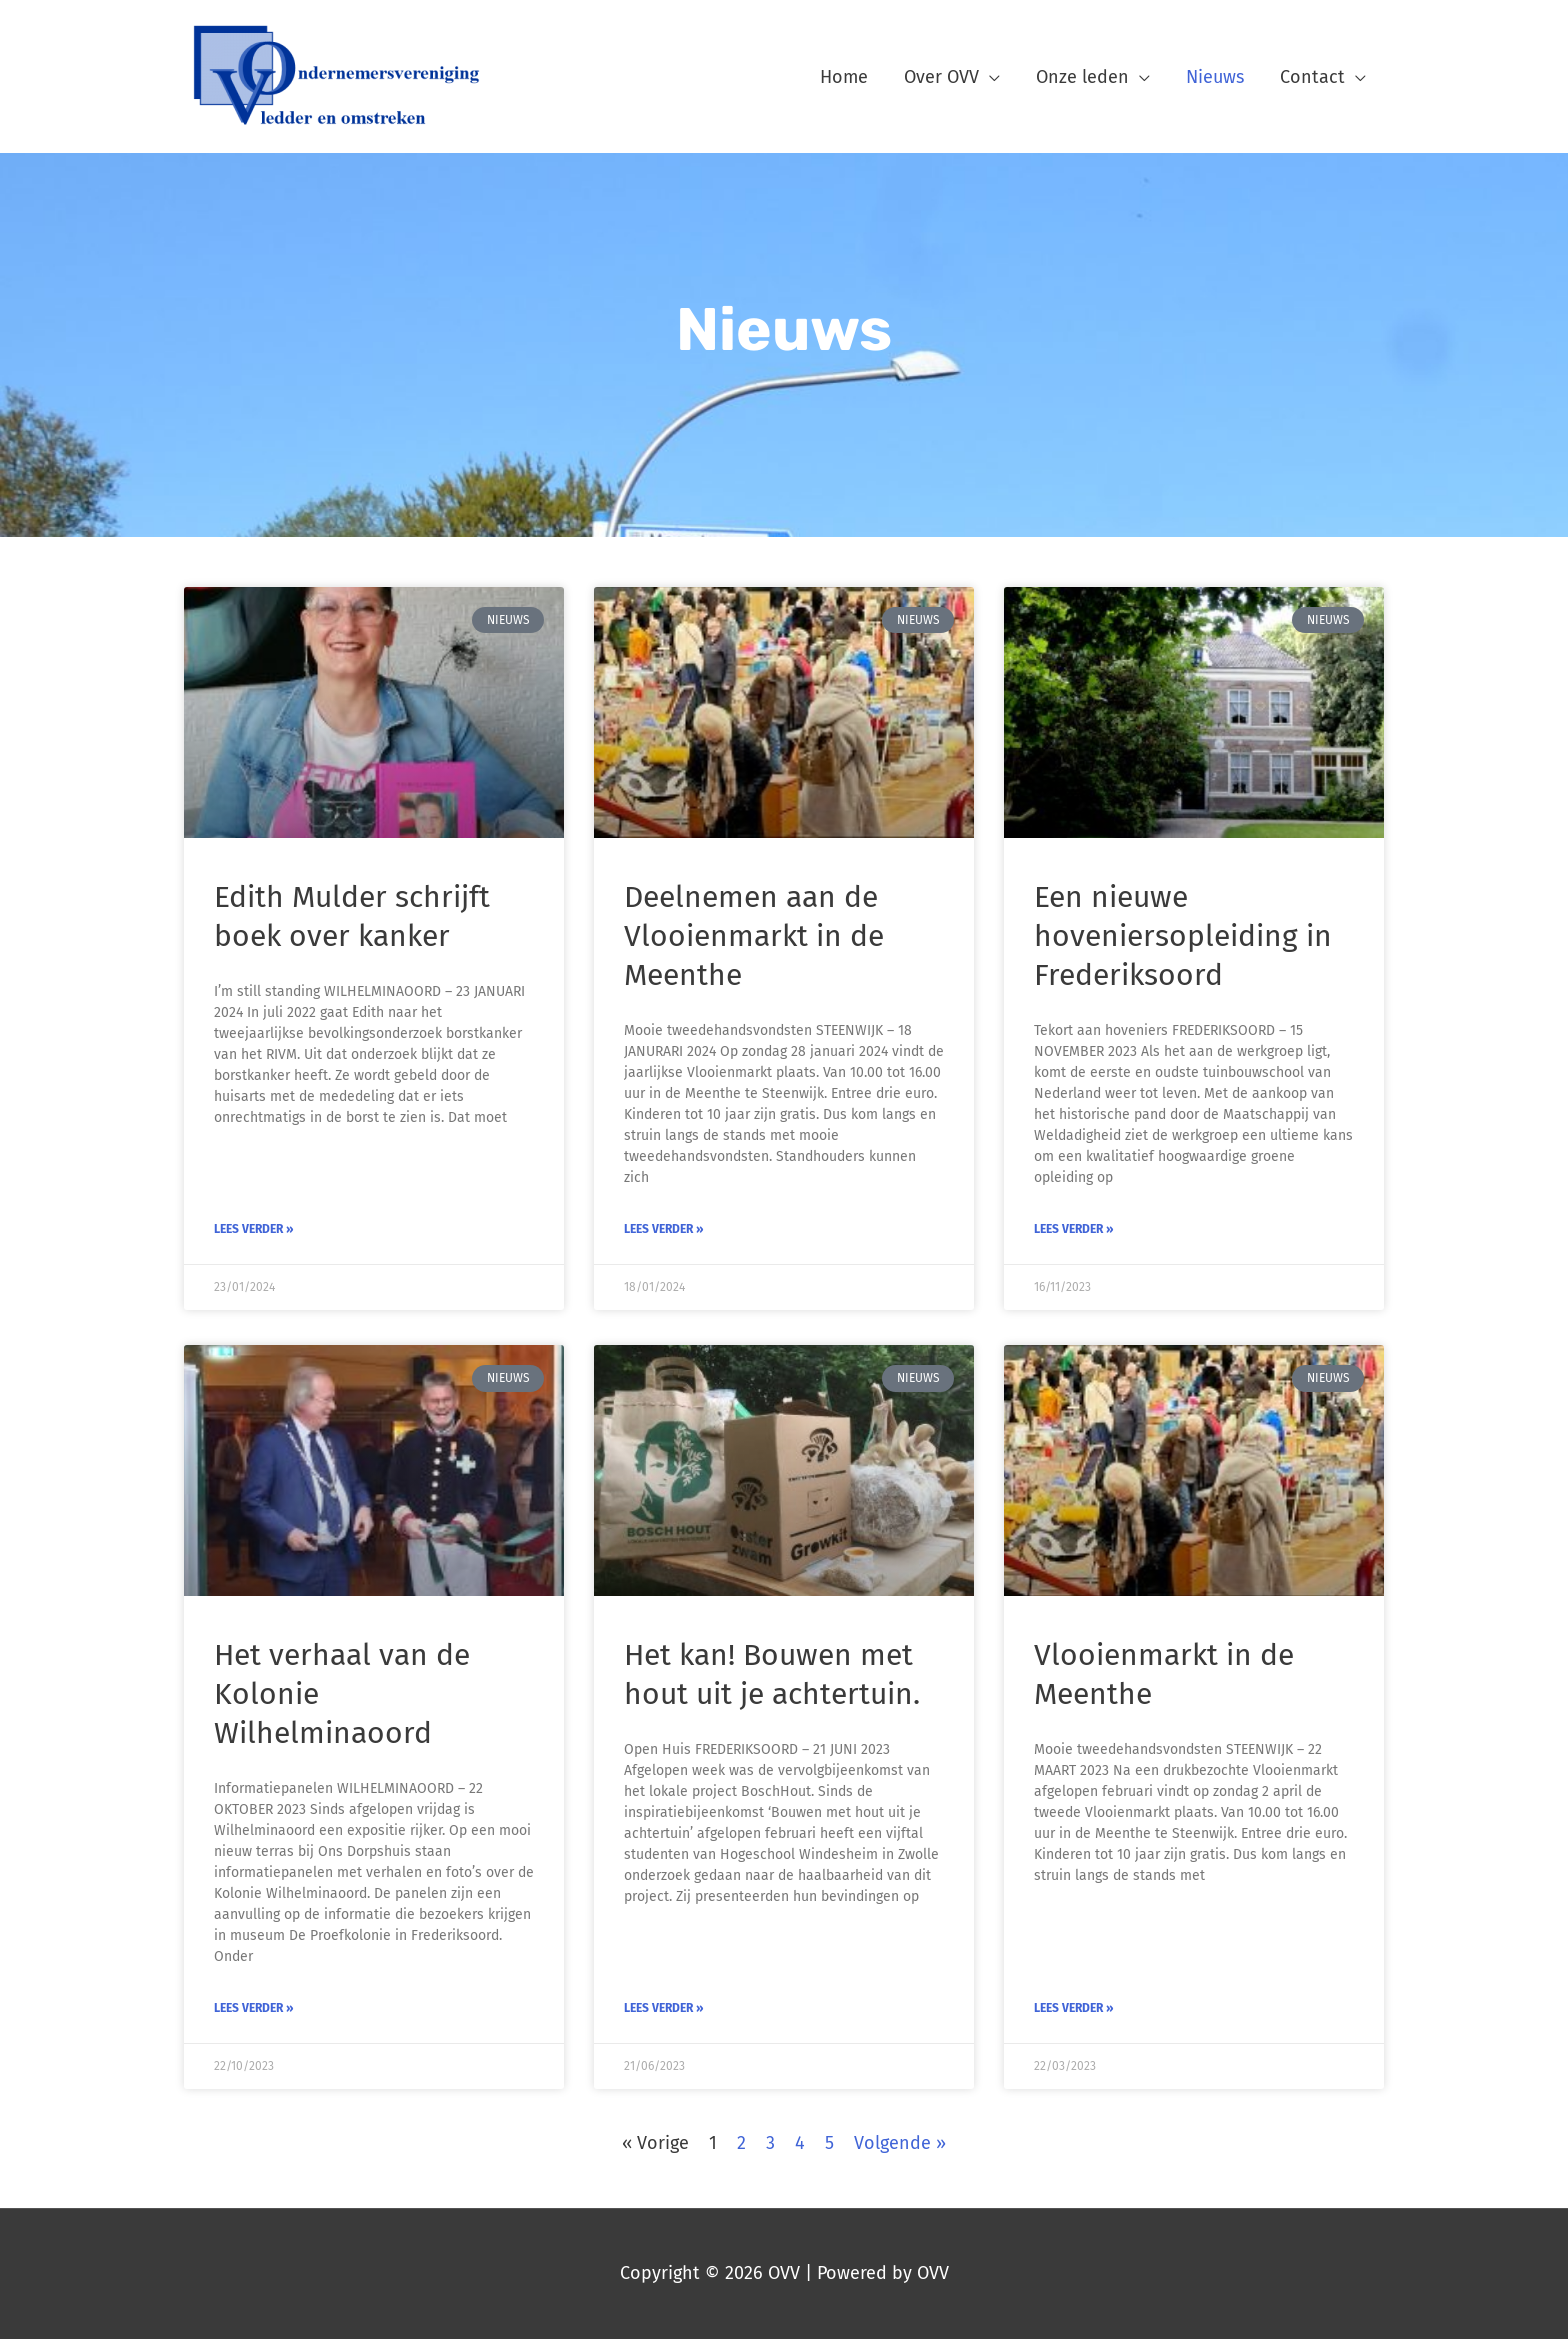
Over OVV (941, 77)
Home (844, 77)
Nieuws (1215, 77)
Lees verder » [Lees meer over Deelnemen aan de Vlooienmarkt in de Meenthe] (664, 1229)
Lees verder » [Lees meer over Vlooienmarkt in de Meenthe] (1074, 2008)
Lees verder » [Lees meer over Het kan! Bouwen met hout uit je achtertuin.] (664, 2008)
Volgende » (900, 2143)
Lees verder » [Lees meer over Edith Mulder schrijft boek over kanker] (254, 1229)
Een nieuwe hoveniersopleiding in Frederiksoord (1183, 936)
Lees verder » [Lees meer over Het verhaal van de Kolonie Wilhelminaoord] (254, 2008)
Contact (1312, 77)
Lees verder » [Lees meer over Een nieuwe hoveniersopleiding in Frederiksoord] (1074, 1229)
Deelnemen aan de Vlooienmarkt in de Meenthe (754, 936)
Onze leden (1082, 77)
